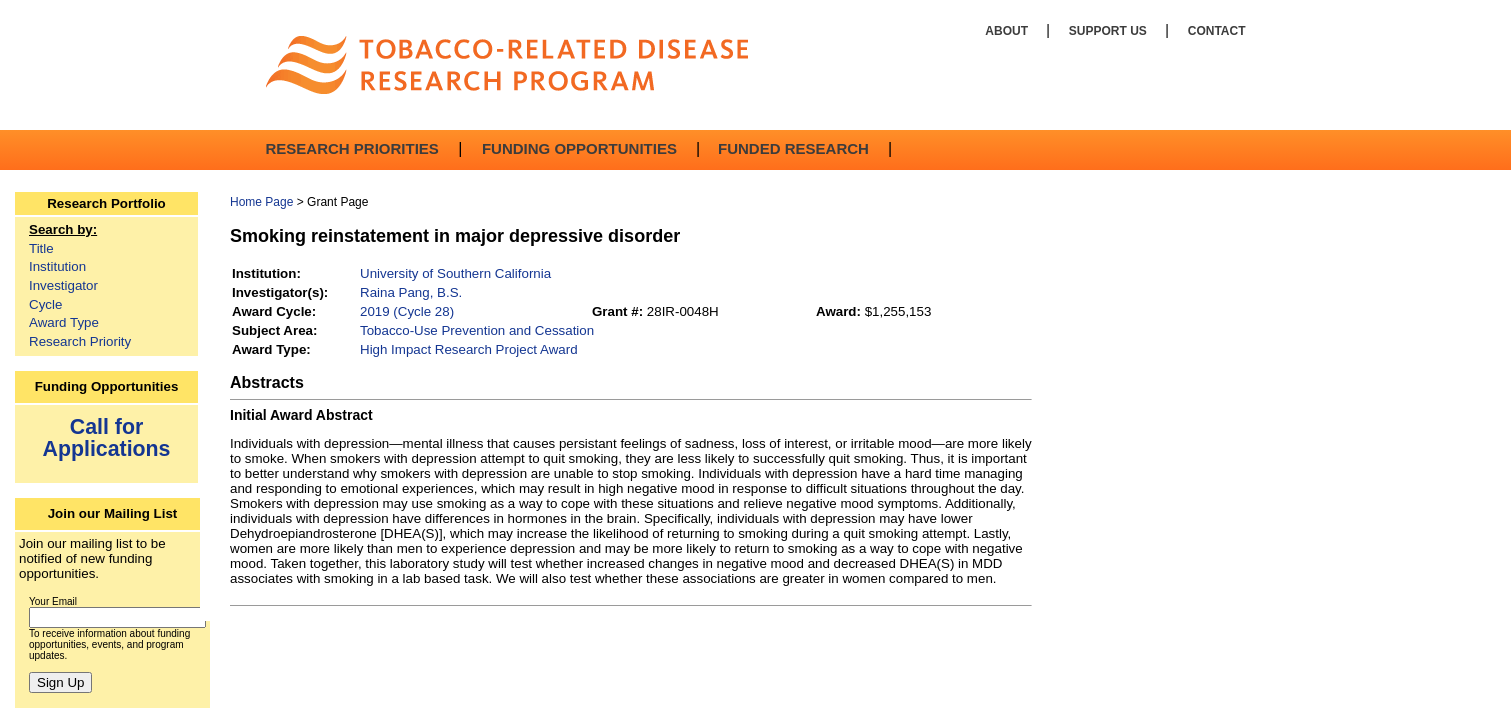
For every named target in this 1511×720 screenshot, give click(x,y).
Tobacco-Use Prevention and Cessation (477, 330)
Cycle (45, 304)
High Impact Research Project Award (469, 349)
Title (41, 248)
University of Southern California (455, 273)
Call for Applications (107, 437)
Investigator (63, 285)
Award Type (64, 322)
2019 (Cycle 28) (407, 311)
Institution (57, 266)
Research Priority (80, 341)
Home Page (261, 202)
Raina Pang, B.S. (411, 292)
